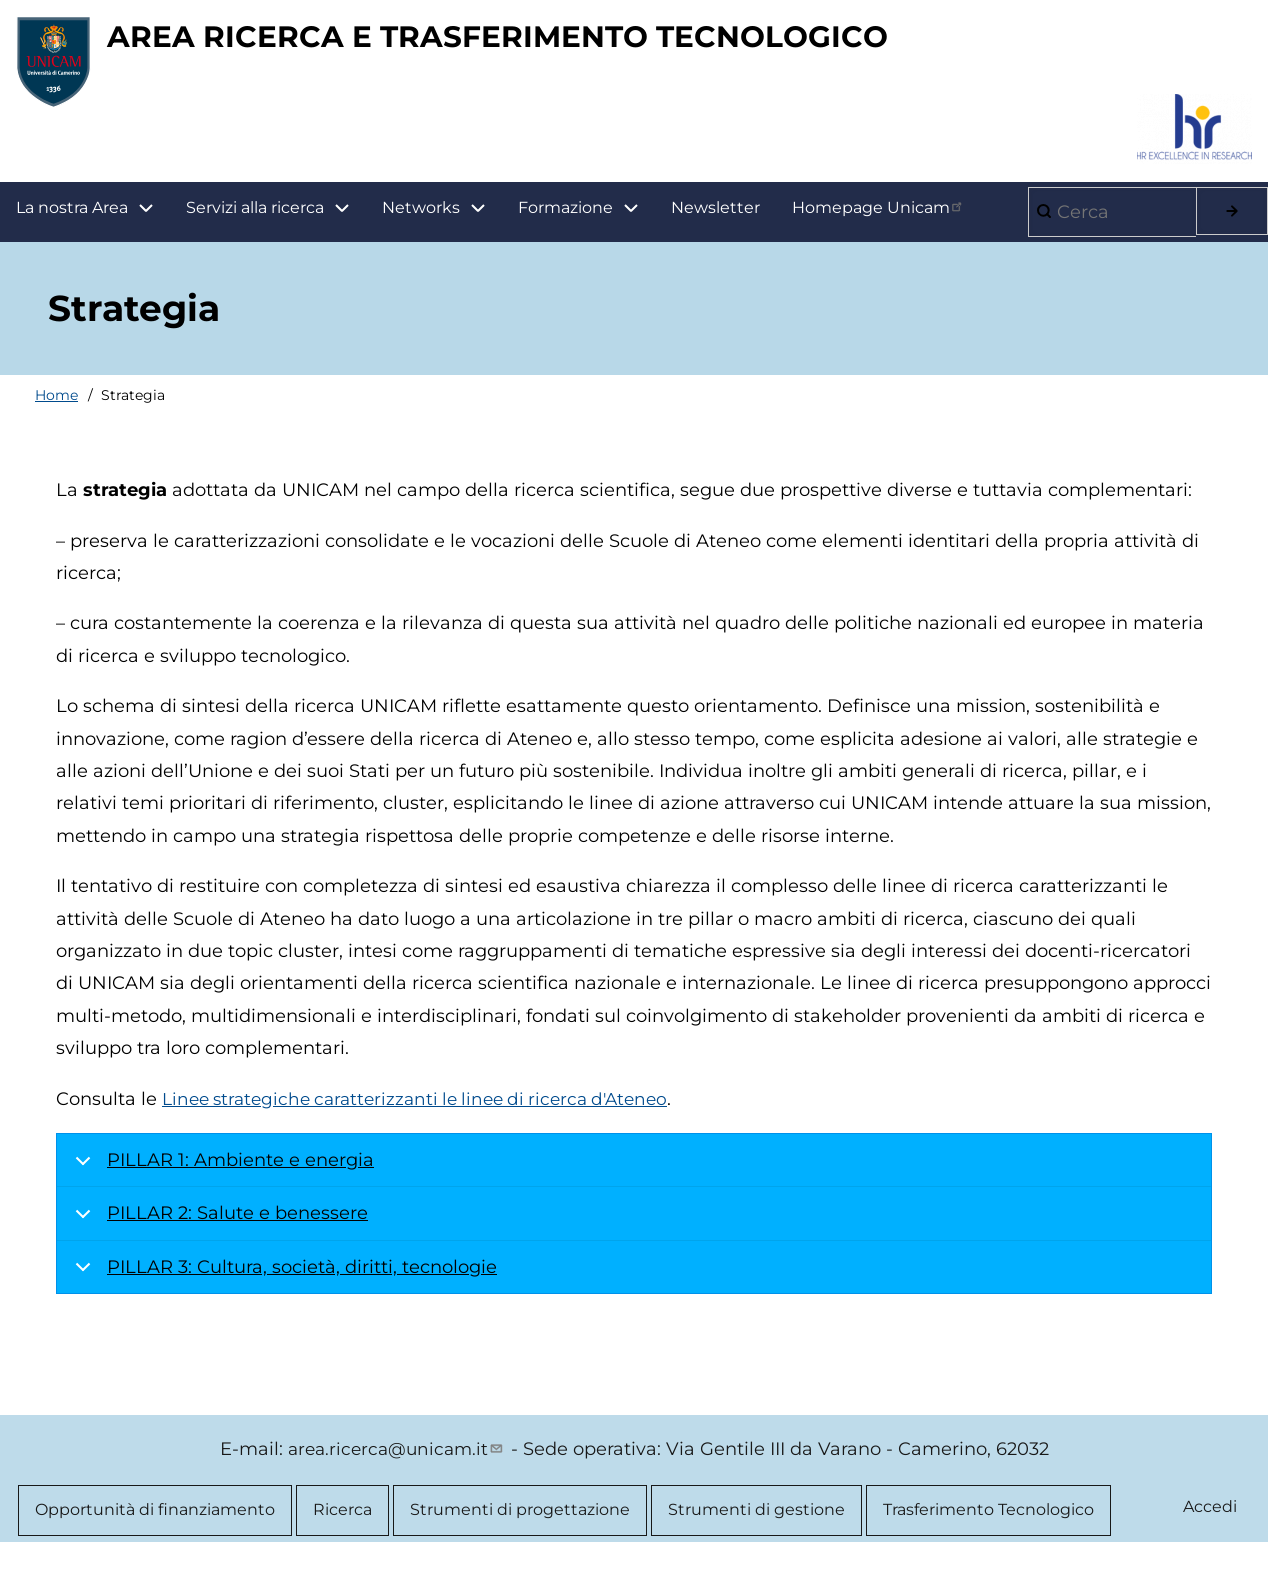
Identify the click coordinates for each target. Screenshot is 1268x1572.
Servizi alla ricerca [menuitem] (255, 216)
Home (56, 404)
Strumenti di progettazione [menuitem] (520, 1520)
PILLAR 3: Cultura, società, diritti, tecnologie (282, 1283)
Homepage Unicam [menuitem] (879, 216)
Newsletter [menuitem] (715, 216)
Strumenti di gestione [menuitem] (756, 1520)
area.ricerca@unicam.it (396, 1458)
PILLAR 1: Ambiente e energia (221, 1177)
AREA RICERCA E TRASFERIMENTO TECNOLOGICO (576, 41)
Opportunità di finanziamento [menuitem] (155, 1520)
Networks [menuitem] (421, 216)
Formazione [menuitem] (586, 217)
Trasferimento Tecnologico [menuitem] (988, 1520)
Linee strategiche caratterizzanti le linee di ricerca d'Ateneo (428, 1108)
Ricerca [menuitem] (342, 1520)
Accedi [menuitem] (1209, 1517)
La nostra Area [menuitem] (93, 217)
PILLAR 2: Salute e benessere (218, 1230)
